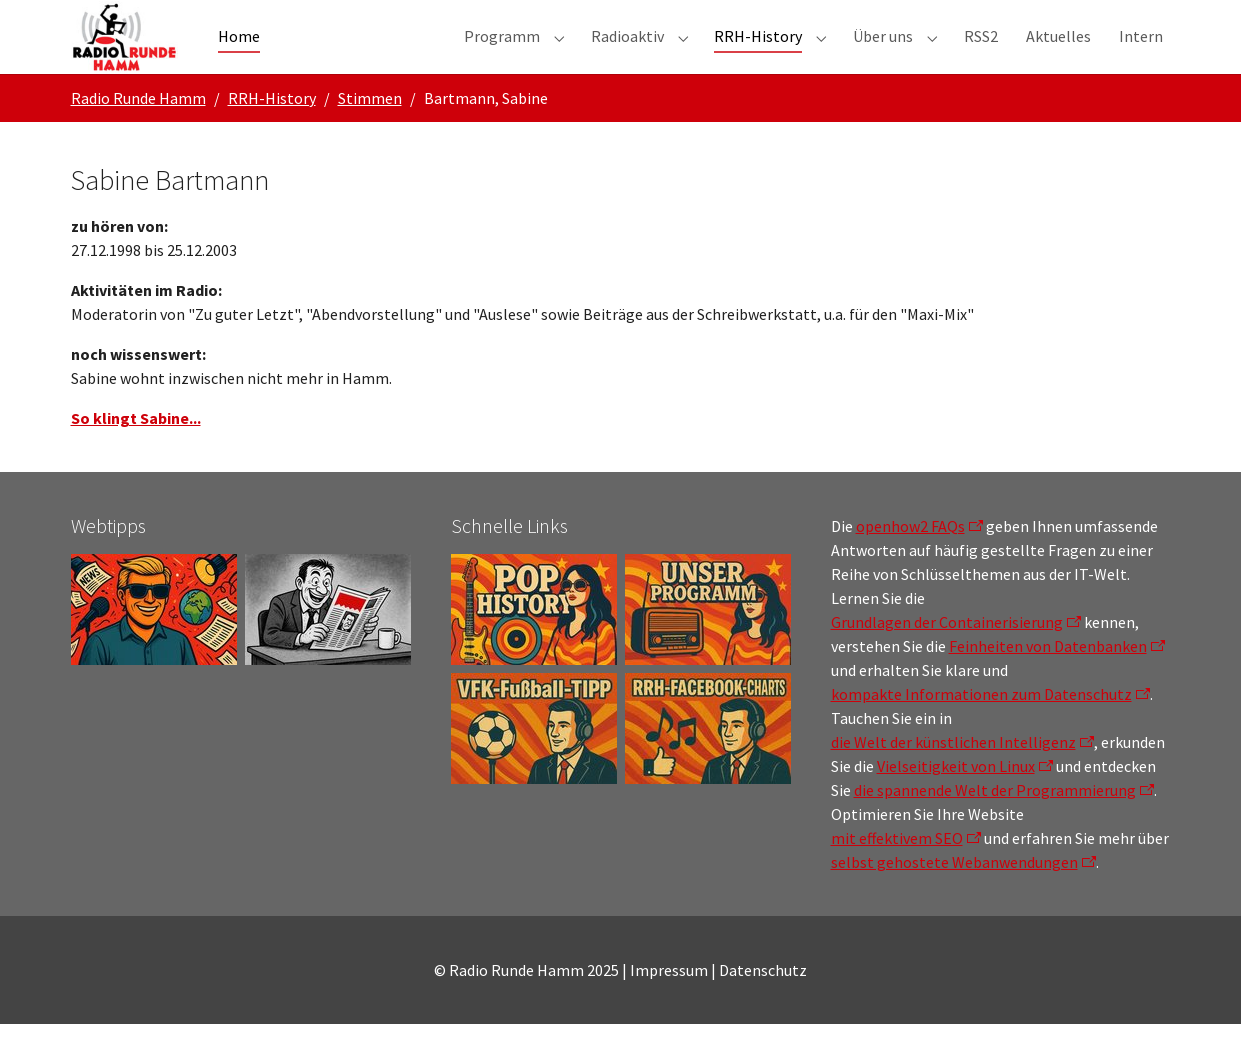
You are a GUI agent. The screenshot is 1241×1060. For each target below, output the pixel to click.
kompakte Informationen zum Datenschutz (981, 730)
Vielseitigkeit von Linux (956, 802)
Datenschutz (763, 1006)
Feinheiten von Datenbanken (1048, 682)
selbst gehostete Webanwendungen (954, 898)
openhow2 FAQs (910, 562)
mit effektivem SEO (897, 874)
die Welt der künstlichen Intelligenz (953, 778)
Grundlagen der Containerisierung (947, 658)
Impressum (669, 1006)
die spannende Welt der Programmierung (995, 826)
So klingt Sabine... (136, 454)
